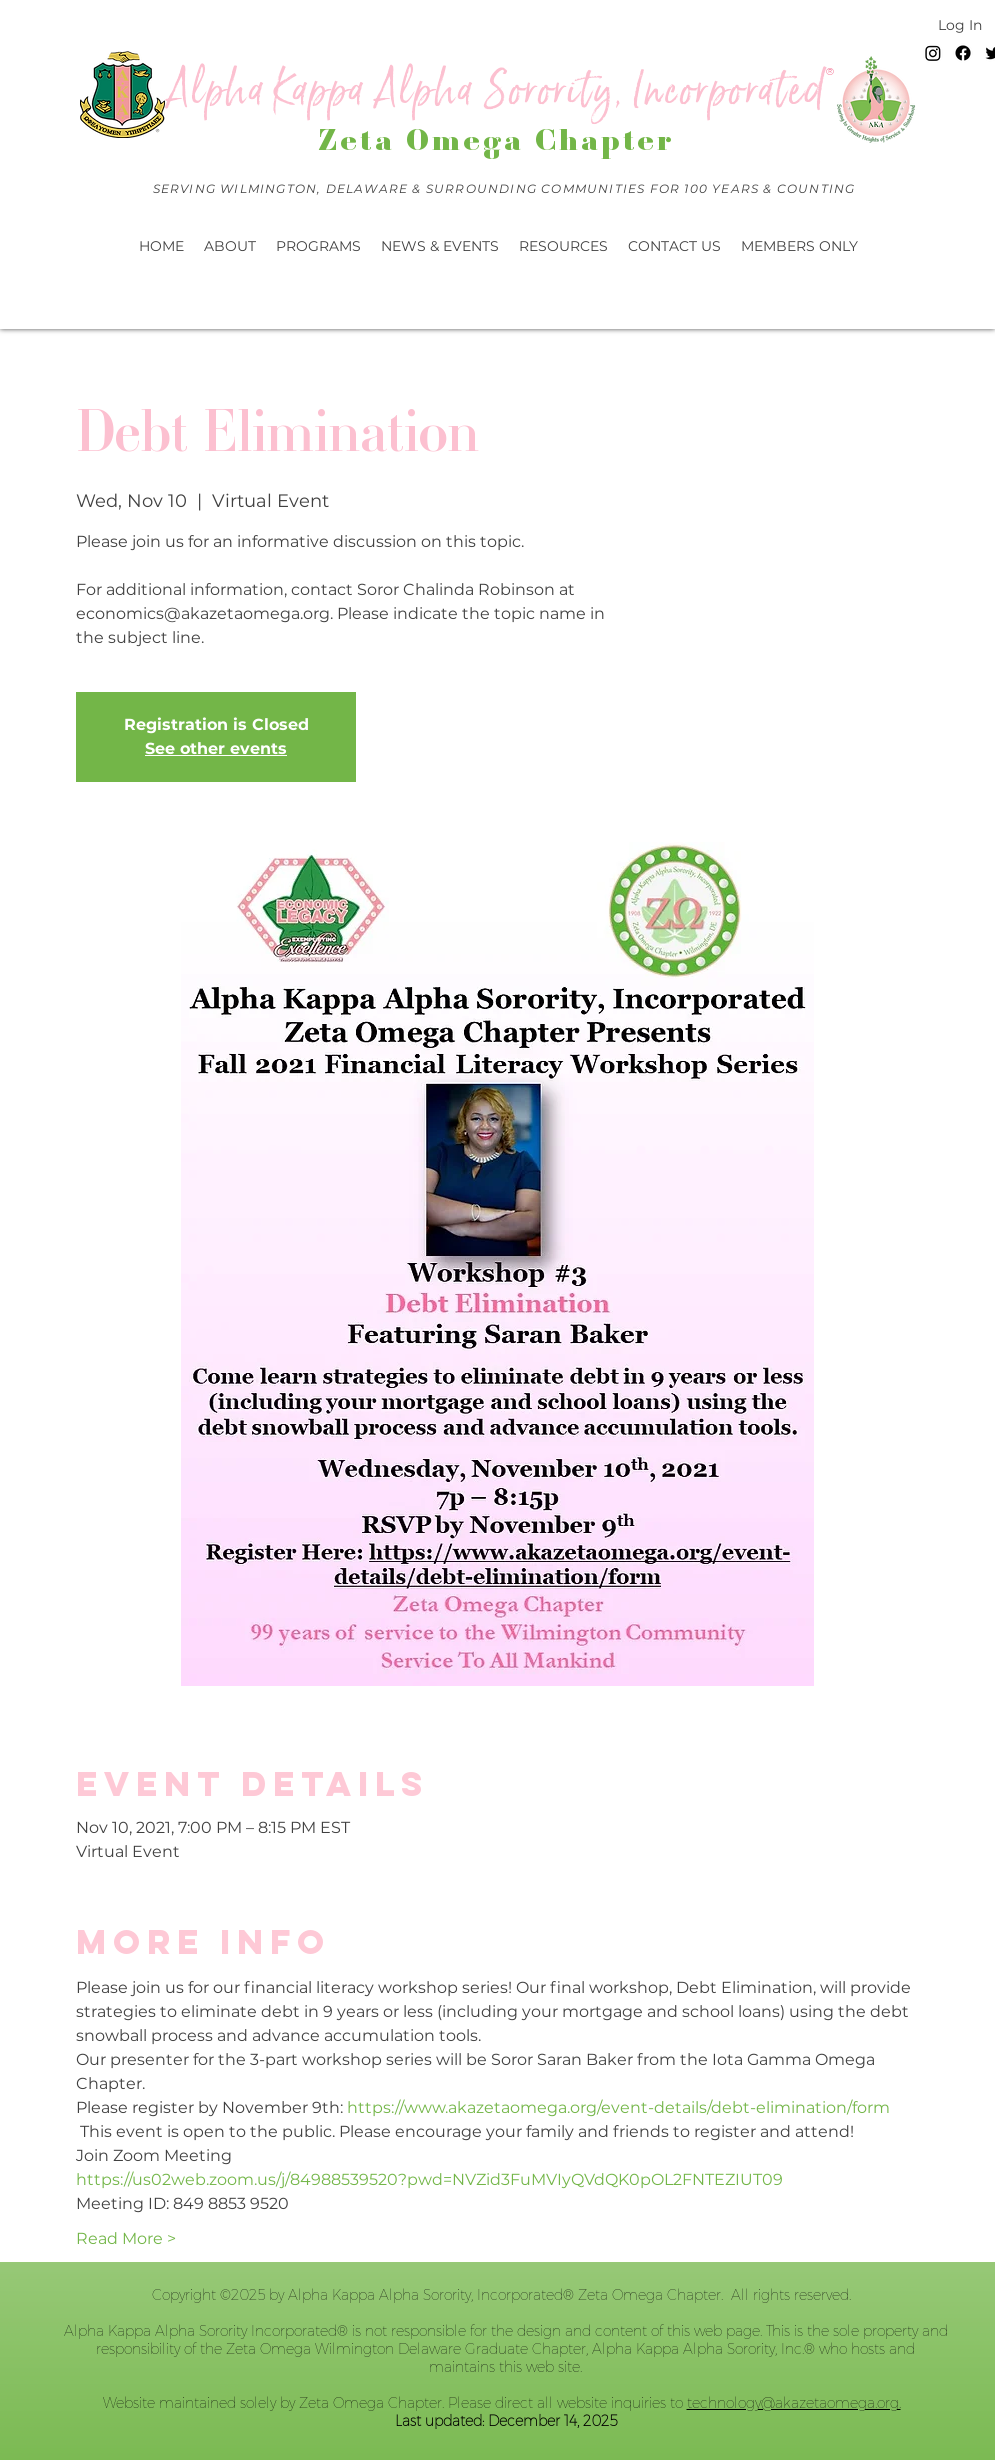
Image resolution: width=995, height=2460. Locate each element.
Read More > (126, 2238)
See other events (216, 748)
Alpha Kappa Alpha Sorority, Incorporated (496, 91)
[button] (440, 246)
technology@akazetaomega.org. (794, 2403)
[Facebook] (963, 53)
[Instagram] (933, 53)
